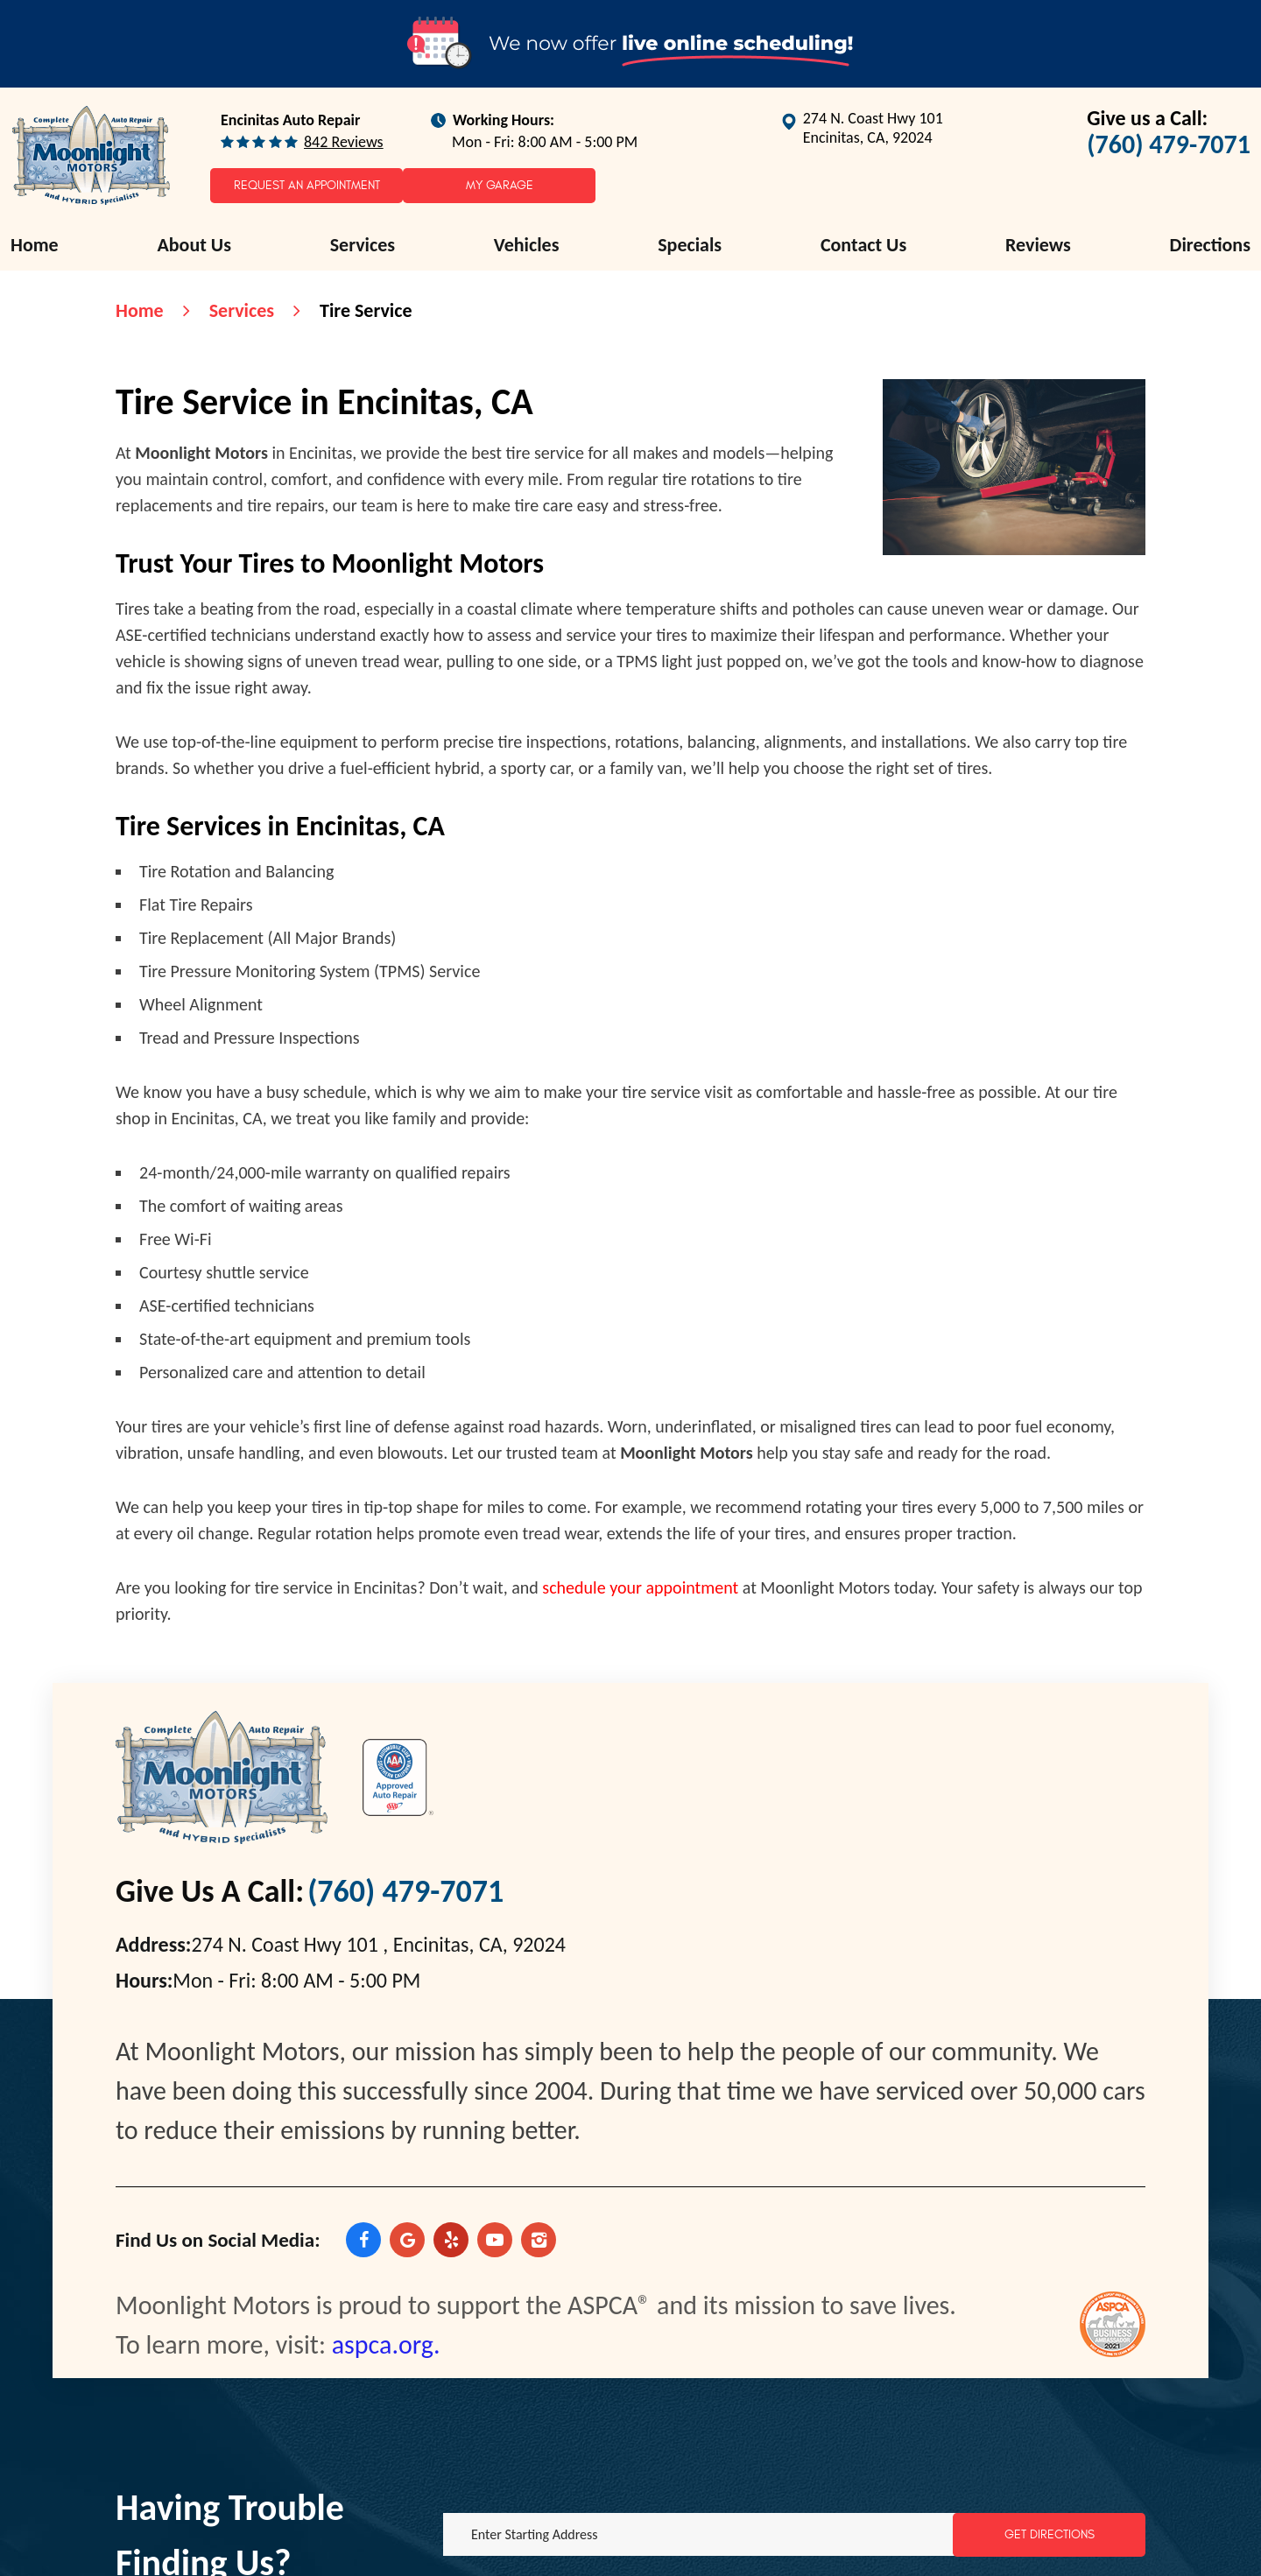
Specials (690, 245)
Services (362, 245)
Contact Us (863, 245)
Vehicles (527, 245)
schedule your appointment (640, 1587)
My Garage (499, 185)
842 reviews (344, 142)
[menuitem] (35, 245)
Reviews (1038, 245)
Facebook (363, 2239)
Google (407, 2239)
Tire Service (366, 310)
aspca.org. (386, 2344)
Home (35, 245)
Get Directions (1049, 2534)
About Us (194, 245)
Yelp (450, 2239)
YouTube (494, 2239)
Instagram (538, 2239)
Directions (1210, 245)
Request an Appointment (307, 185)
